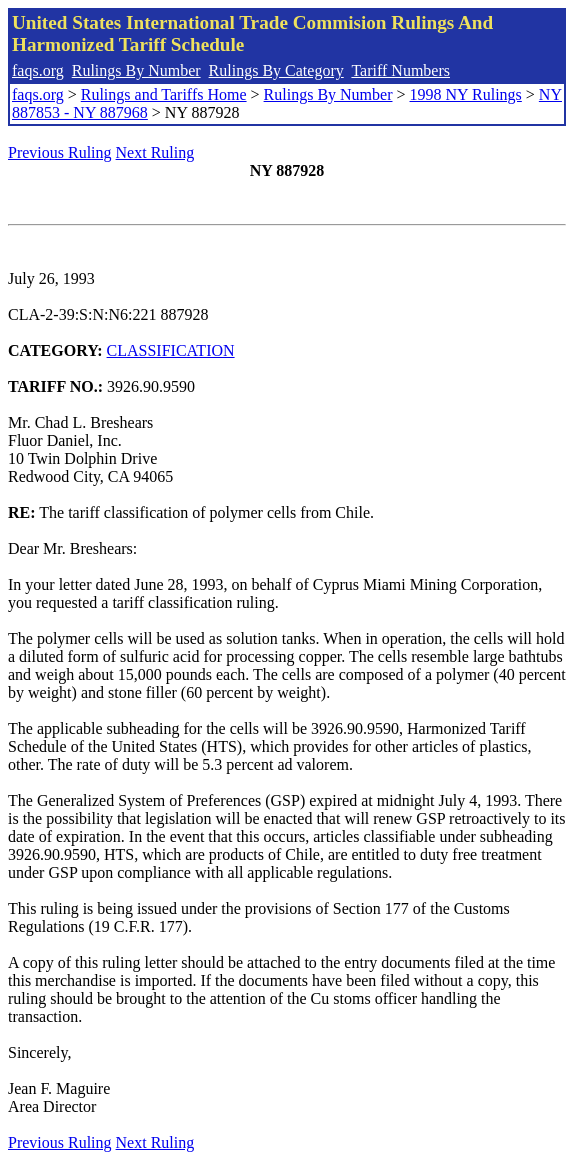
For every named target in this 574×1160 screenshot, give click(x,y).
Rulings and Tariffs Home (164, 94)
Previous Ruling (60, 152)
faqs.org (38, 70)
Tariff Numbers (400, 70)
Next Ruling (155, 152)
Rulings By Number (136, 70)
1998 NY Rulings (466, 94)
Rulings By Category (276, 70)
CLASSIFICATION (171, 350)
